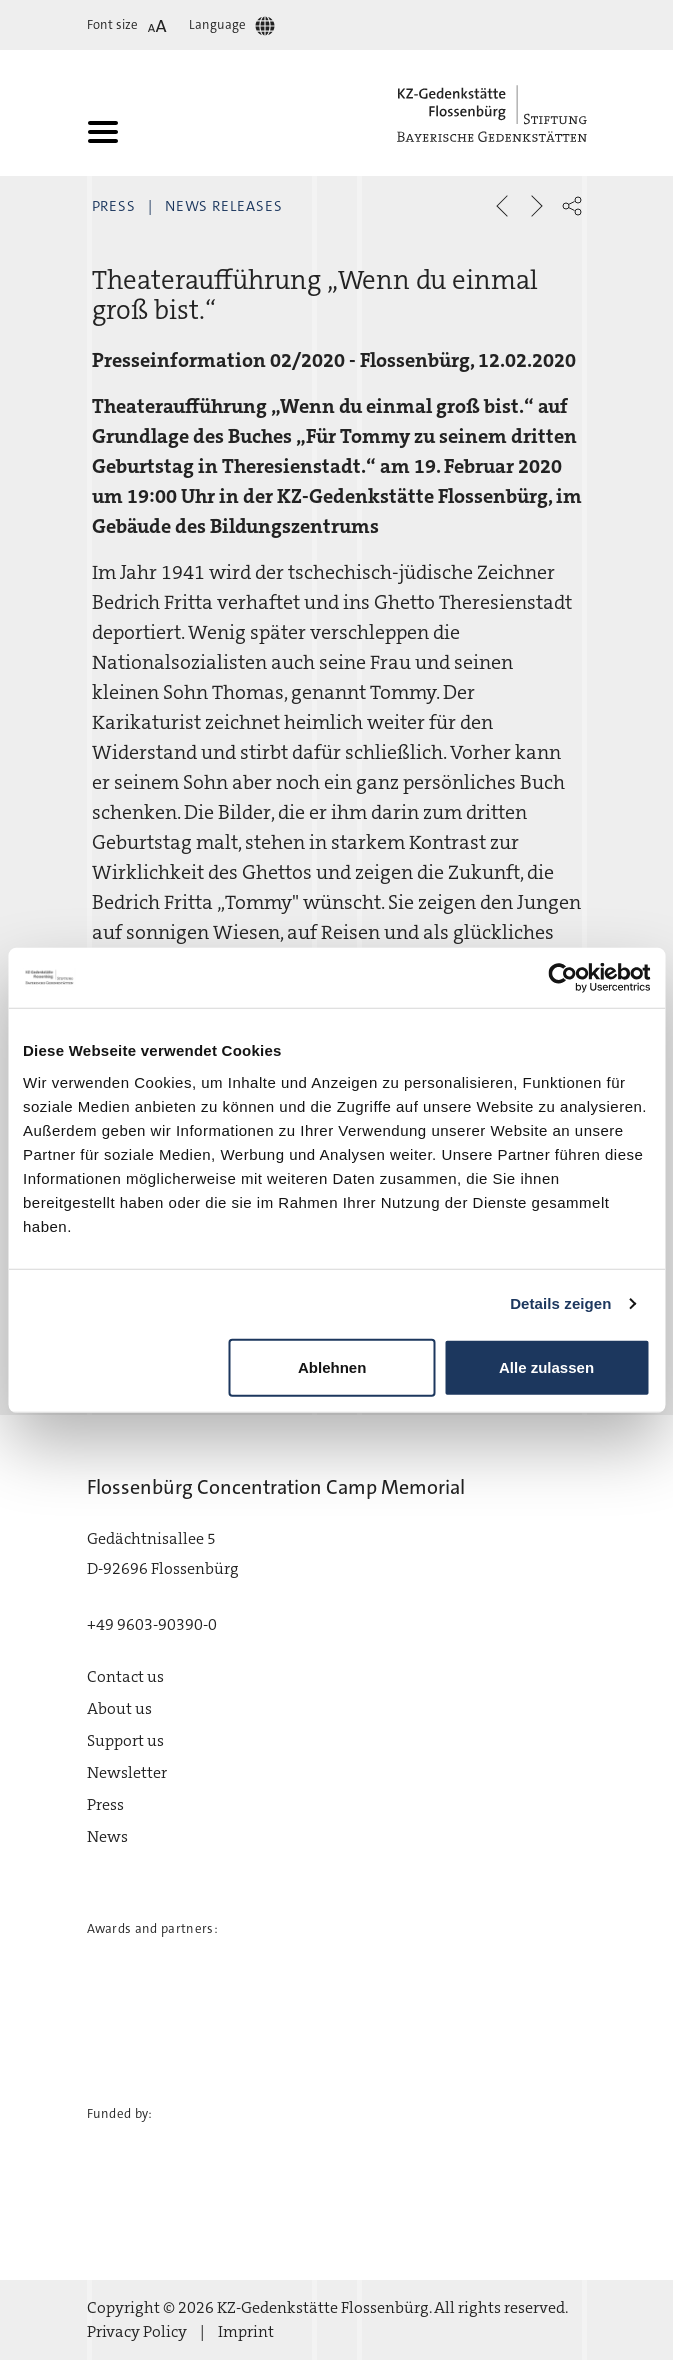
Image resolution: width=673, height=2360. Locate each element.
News (107, 1836)
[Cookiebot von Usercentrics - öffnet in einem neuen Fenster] (562, 978)
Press (114, 206)
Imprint (246, 2331)
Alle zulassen (546, 1366)
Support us (125, 1740)
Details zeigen (560, 1303)
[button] (572, 206)
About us (119, 1708)
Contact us (125, 1676)
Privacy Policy (137, 2331)
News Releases (224, 206)
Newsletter (127, 1772)
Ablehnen (332, 1366)
